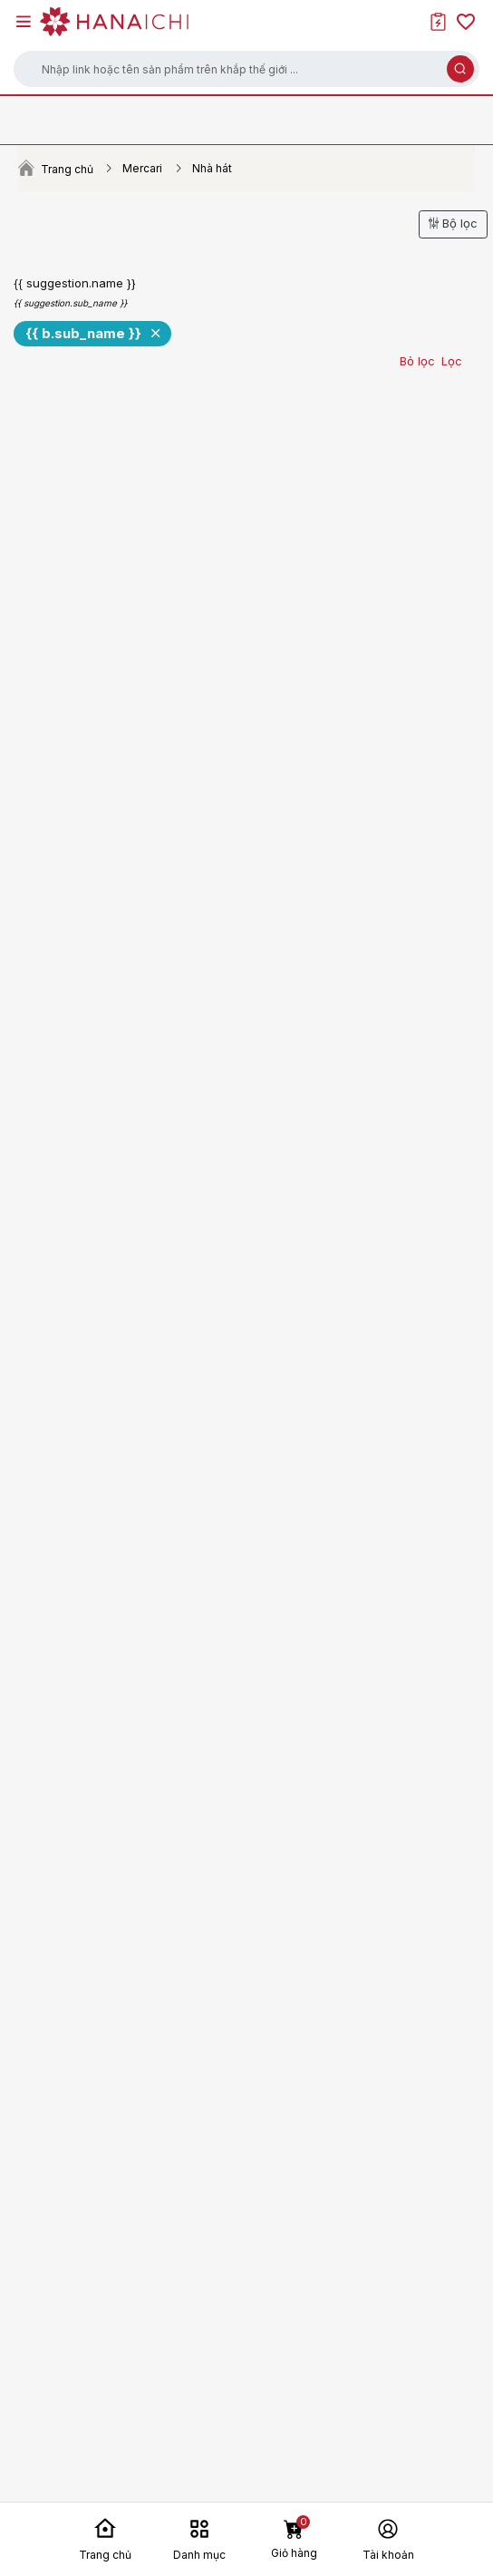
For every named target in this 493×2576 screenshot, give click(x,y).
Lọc (451, 361)
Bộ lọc (453, 223)
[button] (246, 69)
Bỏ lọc (417, 361)
